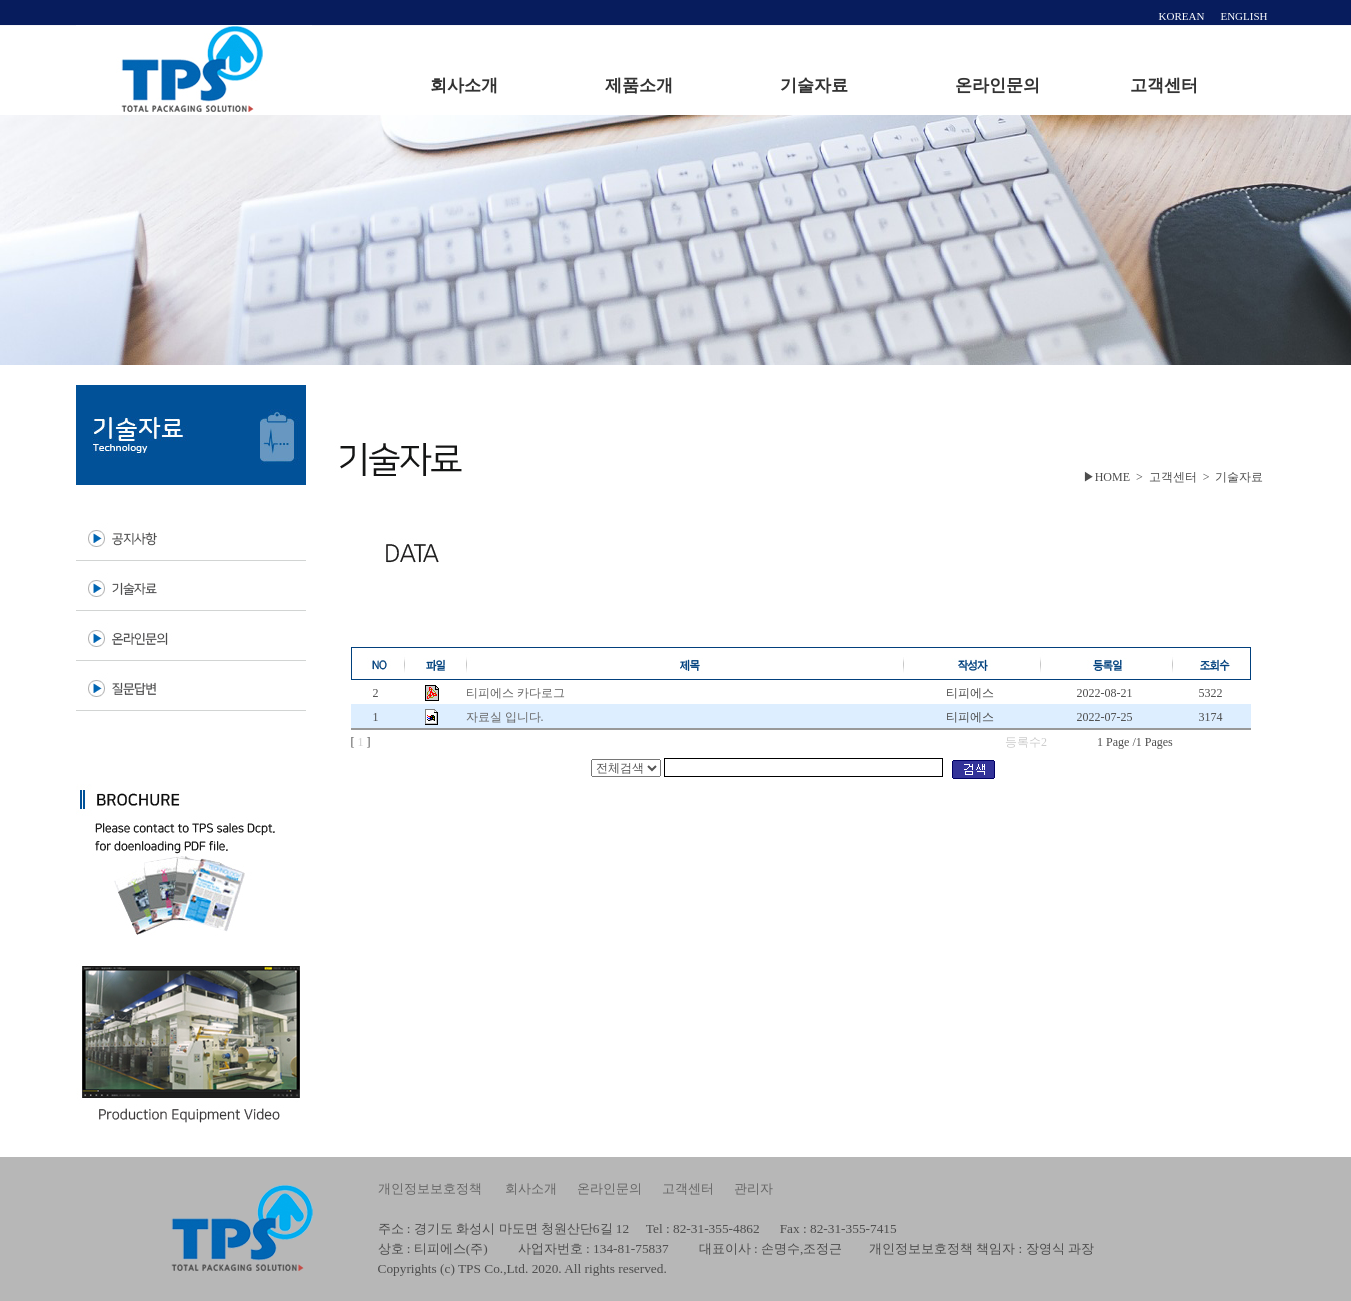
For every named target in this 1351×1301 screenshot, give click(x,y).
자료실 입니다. (505, 717)
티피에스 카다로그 (515, 693)
